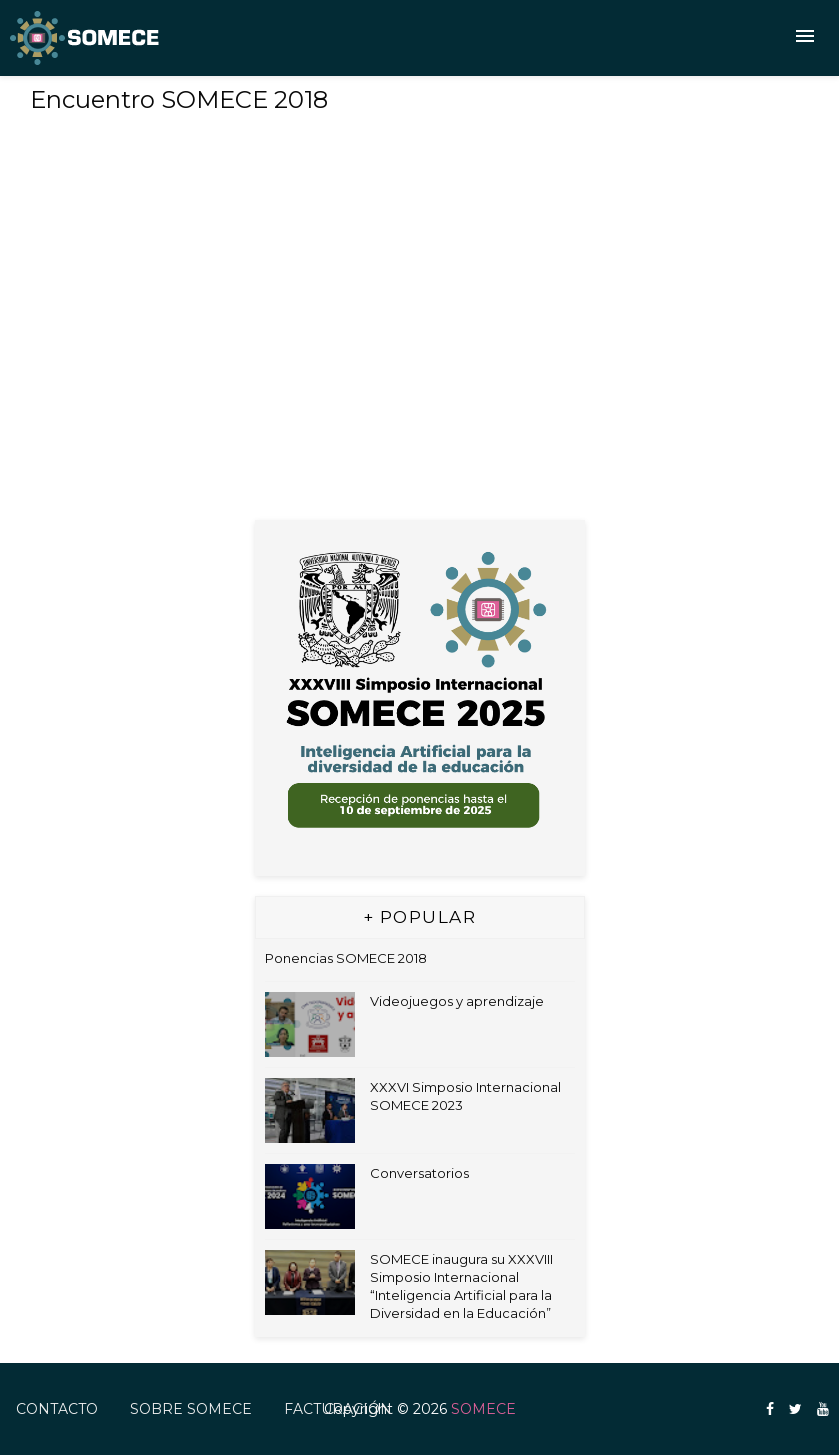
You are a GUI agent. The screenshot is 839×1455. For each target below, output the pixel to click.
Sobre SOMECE (191, 1409)
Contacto (57, 1409)
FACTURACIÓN (338, 1409)
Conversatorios (419, 1173)
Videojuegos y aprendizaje (457, 1001)
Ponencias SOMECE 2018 (346, 958)
